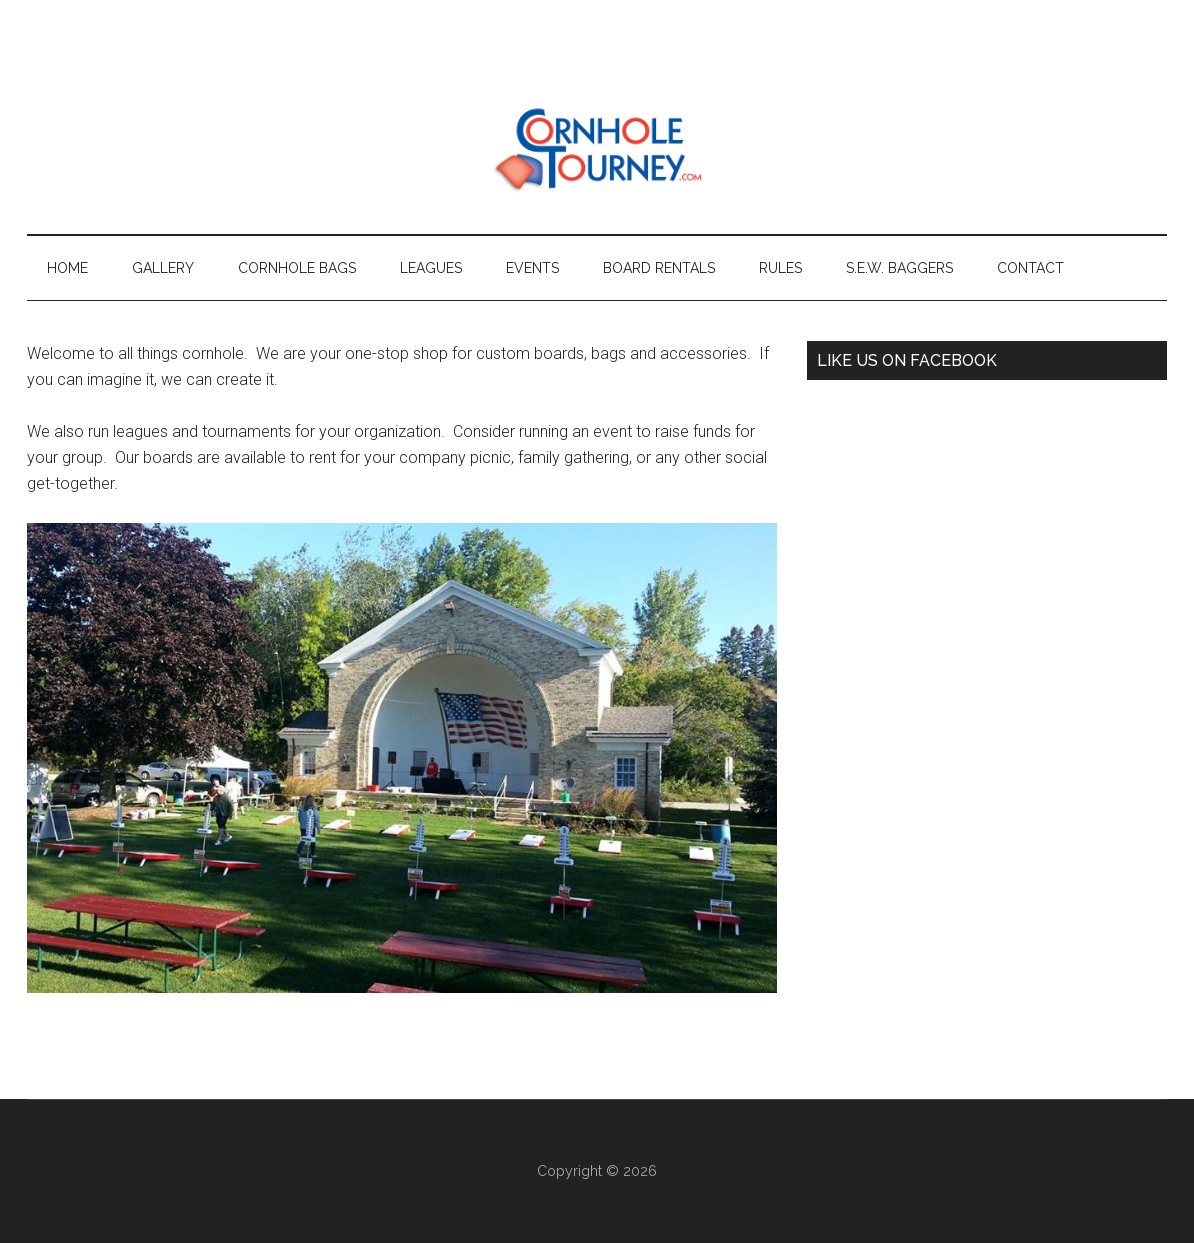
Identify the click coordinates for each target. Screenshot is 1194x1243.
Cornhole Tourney (597, 149)
